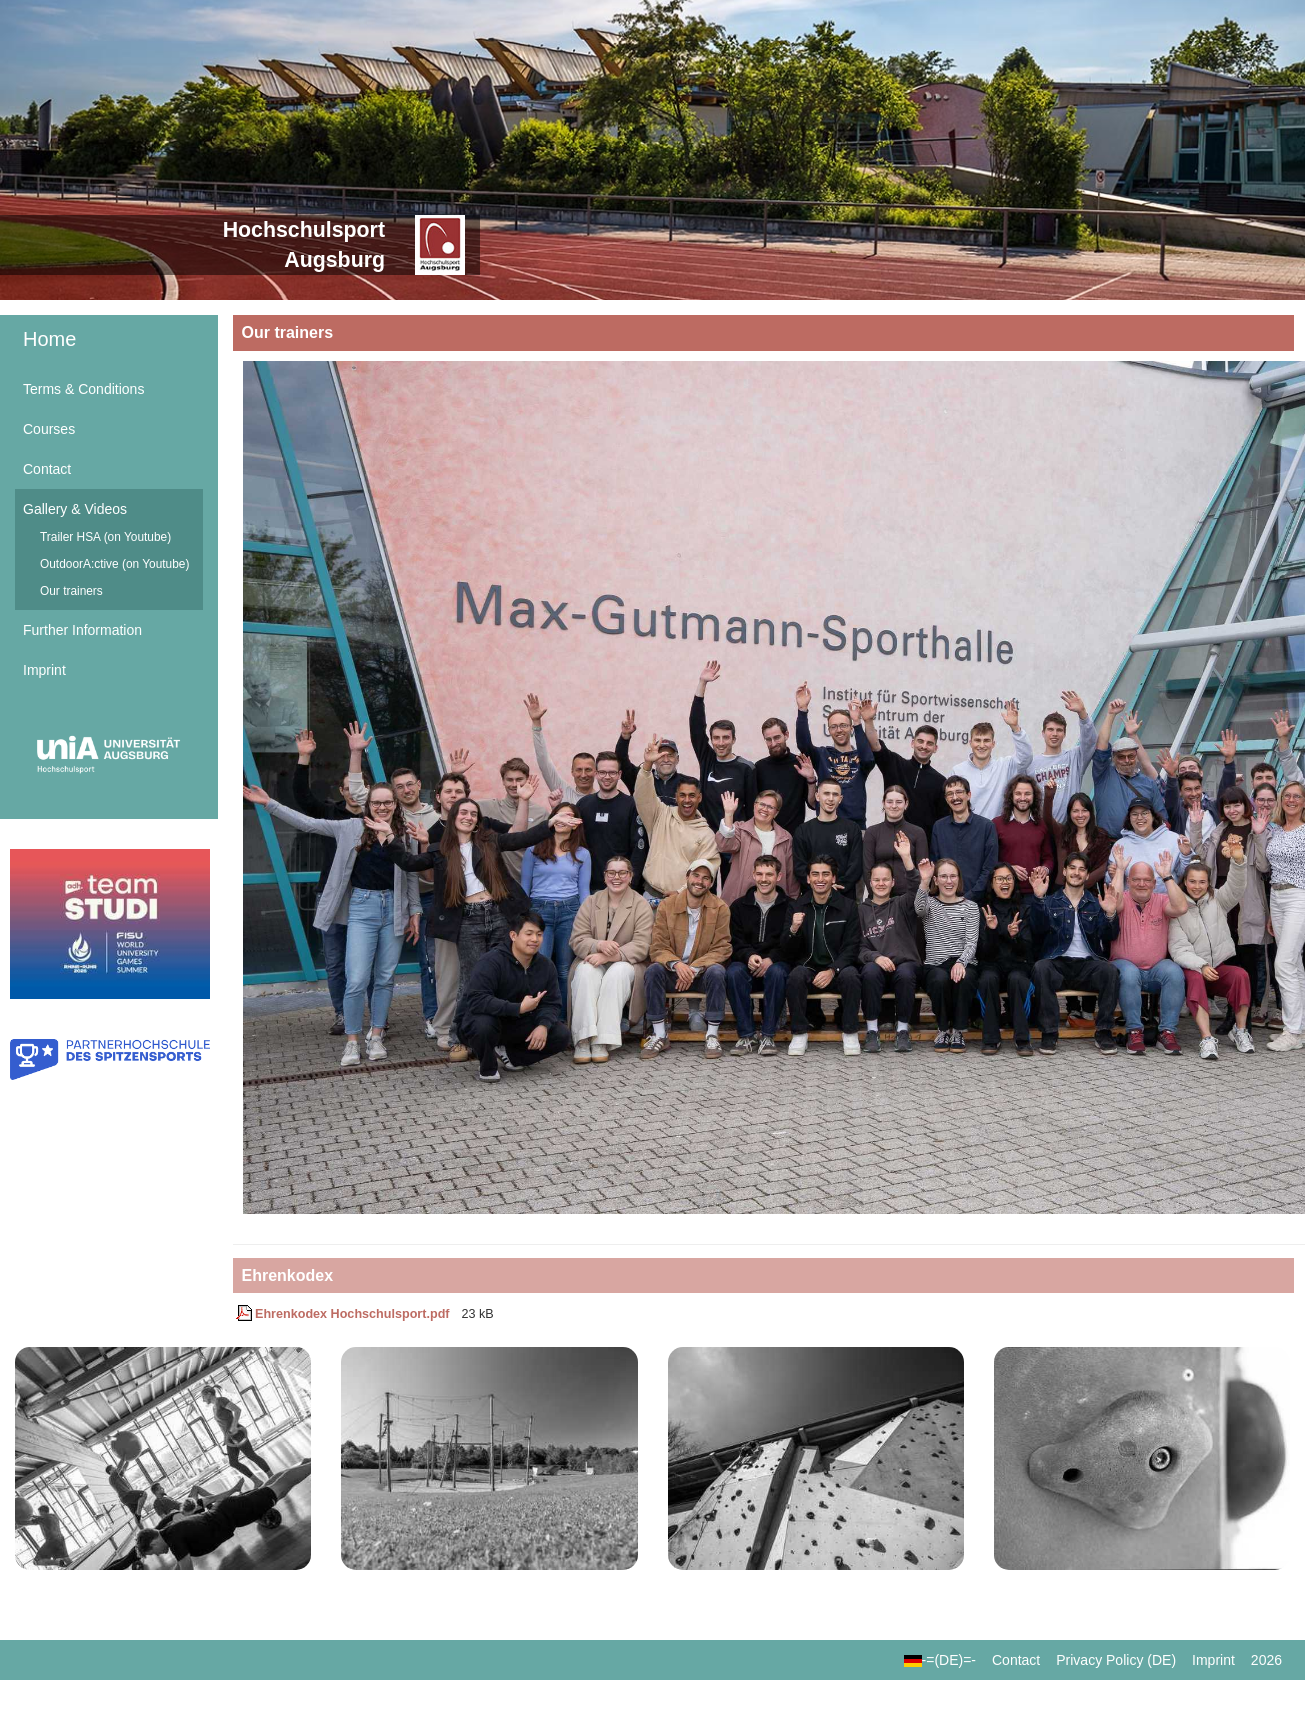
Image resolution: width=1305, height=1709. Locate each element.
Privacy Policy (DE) (1116, 1660)
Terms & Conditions (83, 389)
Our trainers (71, 591)
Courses (49, 429)
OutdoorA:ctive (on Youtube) (114, 564)
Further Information (82, 630)
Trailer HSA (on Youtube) (105, 537)
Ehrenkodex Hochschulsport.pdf (343, 1314)
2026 (1266, 1660)
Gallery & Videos (75, 509)
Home (49, 339)
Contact (47, 469)
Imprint (44, 670)
